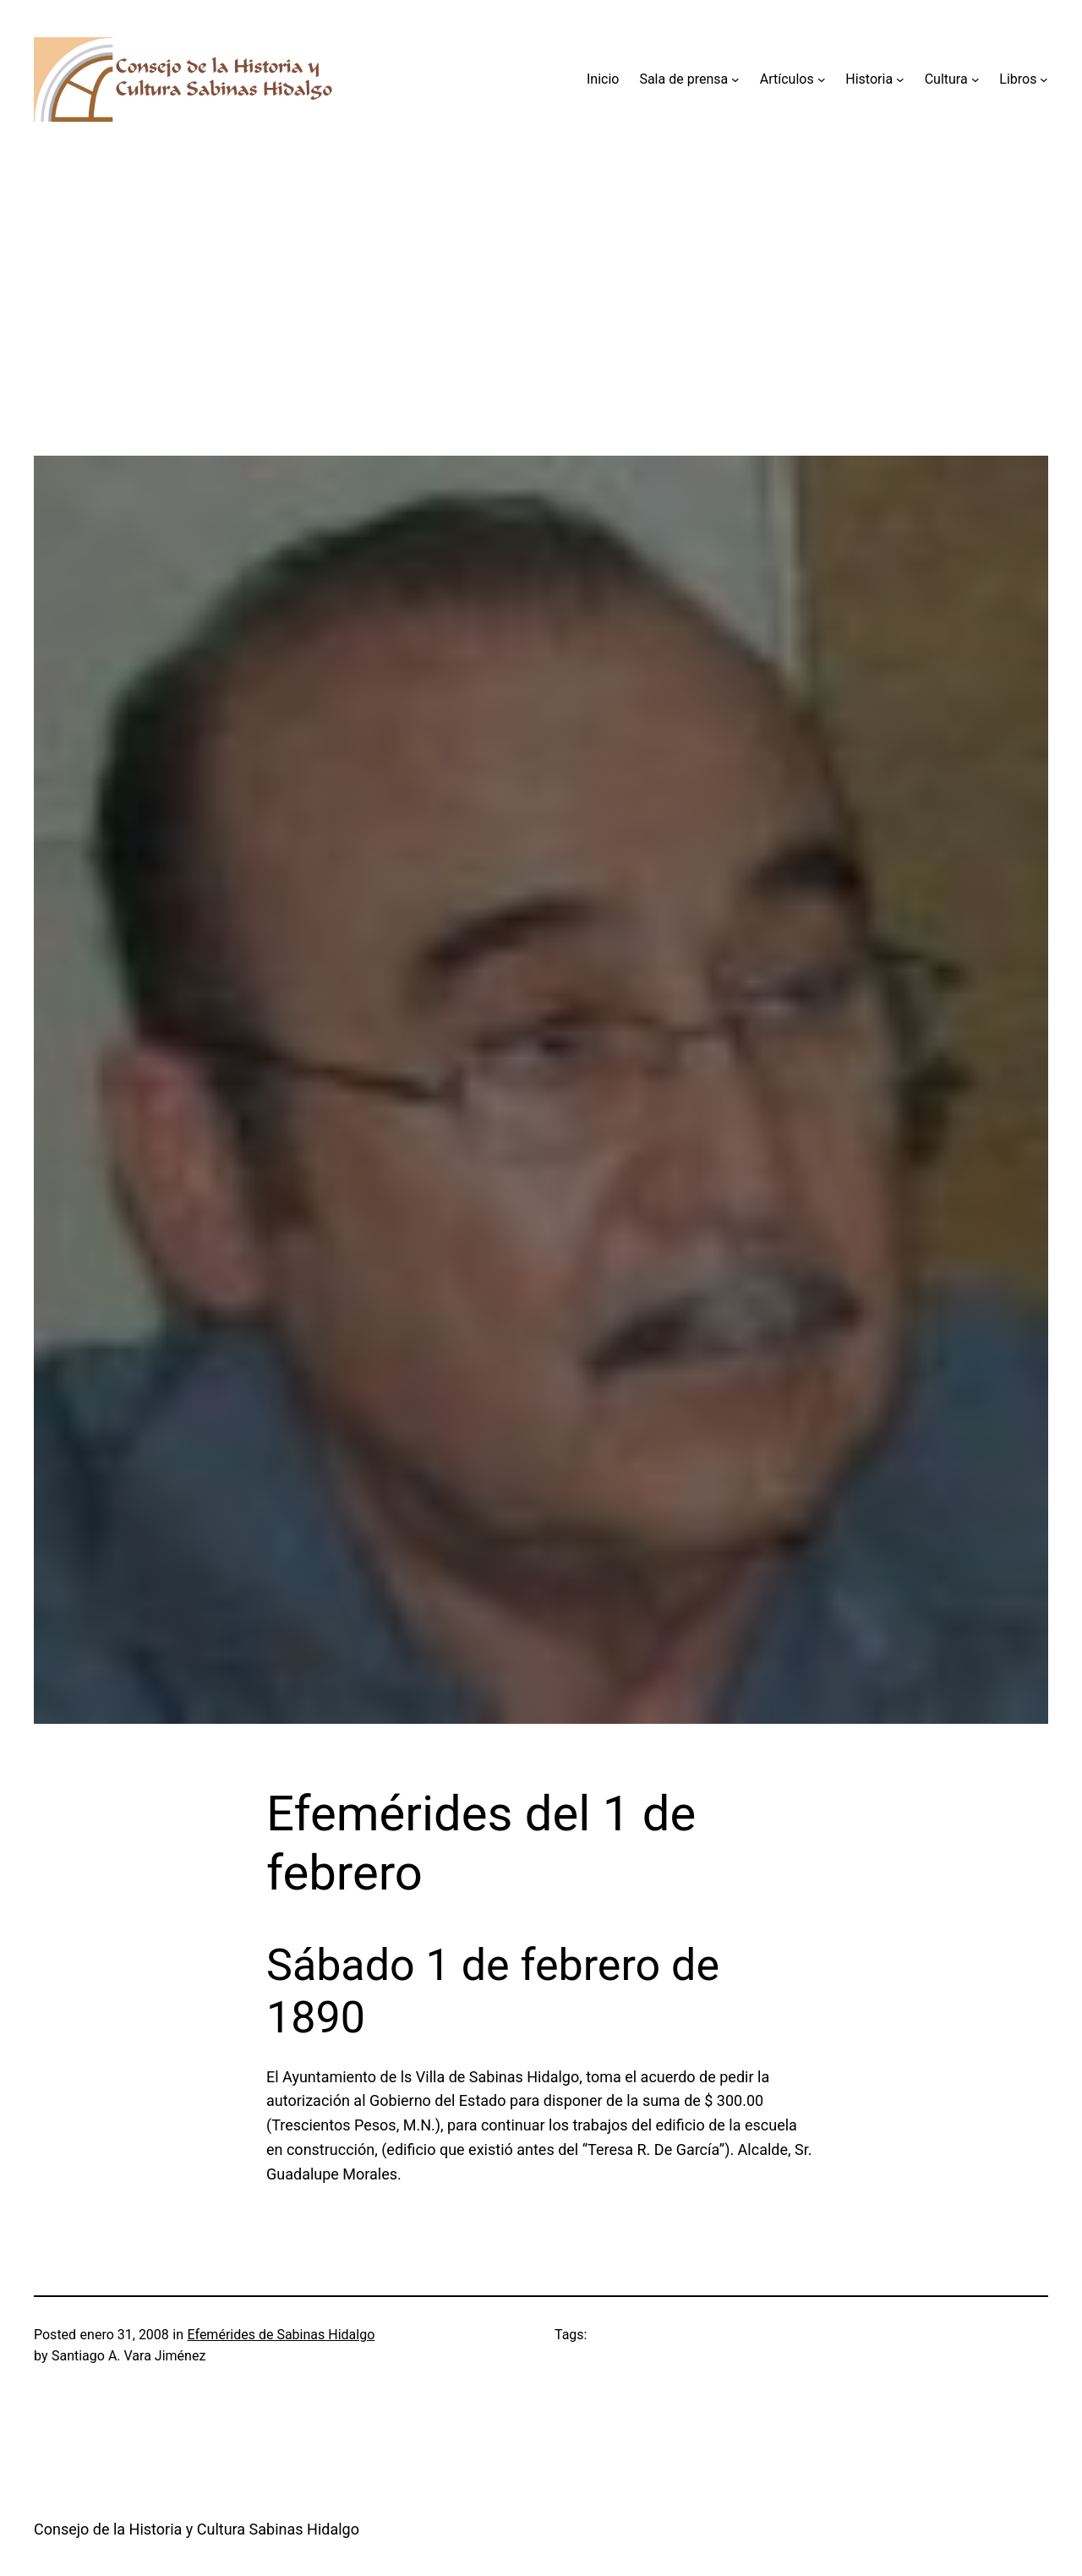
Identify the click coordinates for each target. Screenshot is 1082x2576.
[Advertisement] (541, 337)
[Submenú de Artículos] (821, 79)
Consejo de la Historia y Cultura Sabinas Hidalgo (196, 2529)
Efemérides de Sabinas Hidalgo (281, 2335)
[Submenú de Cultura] (975, 79)
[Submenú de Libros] (1044, 79)
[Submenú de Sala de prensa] (735, 79)
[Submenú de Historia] (900, 79)
